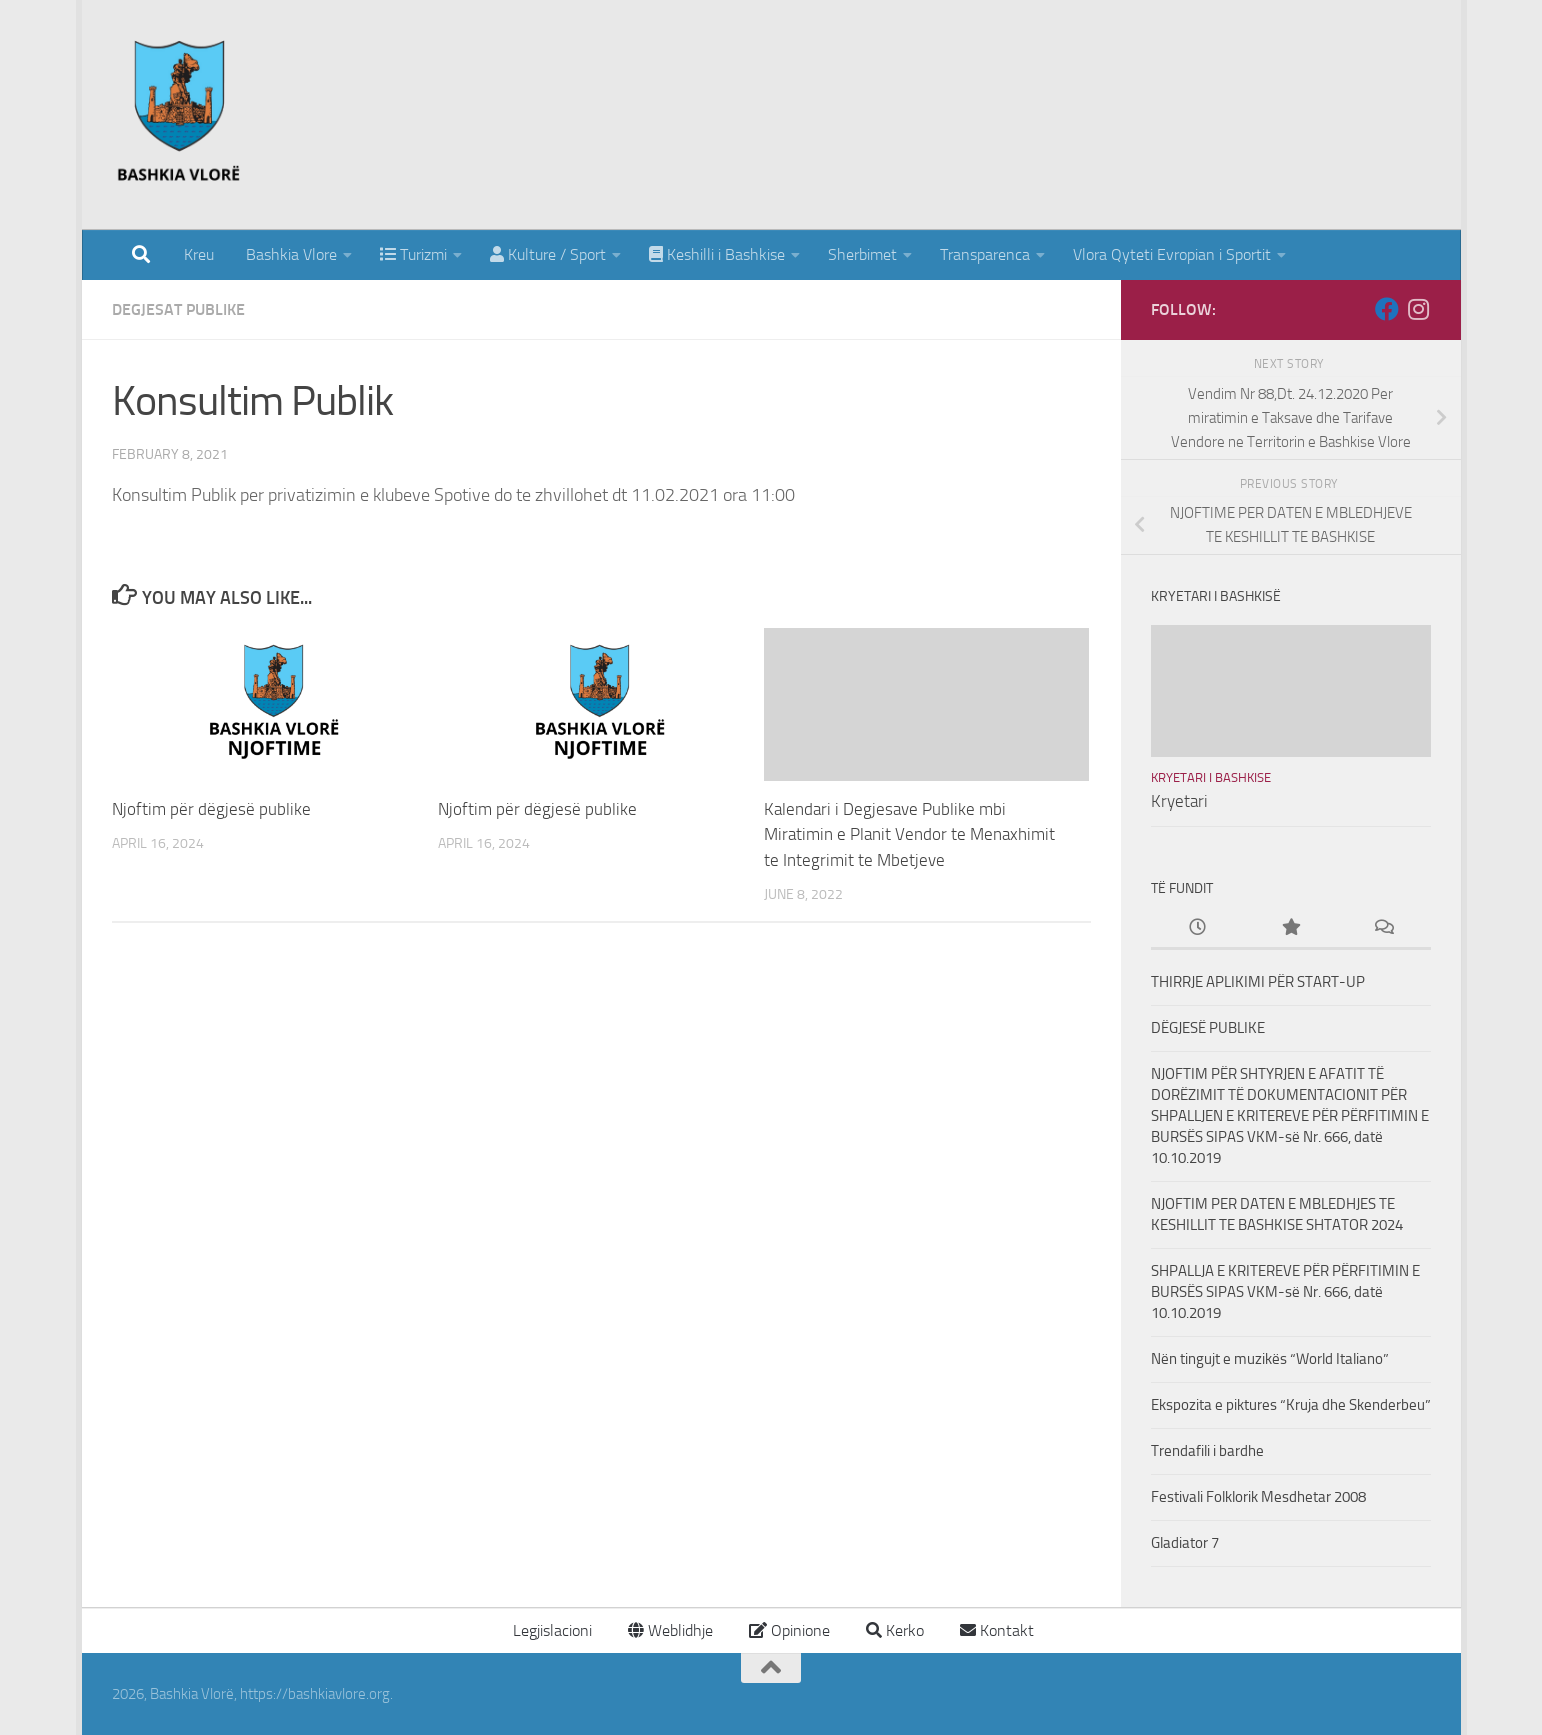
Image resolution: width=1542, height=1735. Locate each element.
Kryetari (1179, 801)
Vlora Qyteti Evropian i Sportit (1172, 254)
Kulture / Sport (548, 254)
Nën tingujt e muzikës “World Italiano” (1270, 1359)
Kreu (199, 254)
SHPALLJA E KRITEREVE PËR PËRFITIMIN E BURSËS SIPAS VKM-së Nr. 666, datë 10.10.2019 (1285, 1292)
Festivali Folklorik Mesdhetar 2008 (1258, 1497)
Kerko (895, 1630)
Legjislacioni (550, 1630)
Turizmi (413, 254)
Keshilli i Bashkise (717, 254)
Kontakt (997, 1630)
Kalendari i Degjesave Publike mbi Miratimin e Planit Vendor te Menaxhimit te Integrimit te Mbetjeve (909, 834)
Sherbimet (862, 254)
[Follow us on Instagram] (1419, 309)
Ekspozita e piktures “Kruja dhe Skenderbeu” (1291, 1405)
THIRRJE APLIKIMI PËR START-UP (1258, 982)
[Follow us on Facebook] (1387, 309)
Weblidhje (670, 1630)
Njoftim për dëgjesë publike (211, 809)
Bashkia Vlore (289, 254)
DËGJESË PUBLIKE (1208, 1028)
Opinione (789, 1630)
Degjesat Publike (178, 309)
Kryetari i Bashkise (1211, 777)
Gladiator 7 (1185, 1543)
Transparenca (985, 254)
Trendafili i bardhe (1207, 1451)
